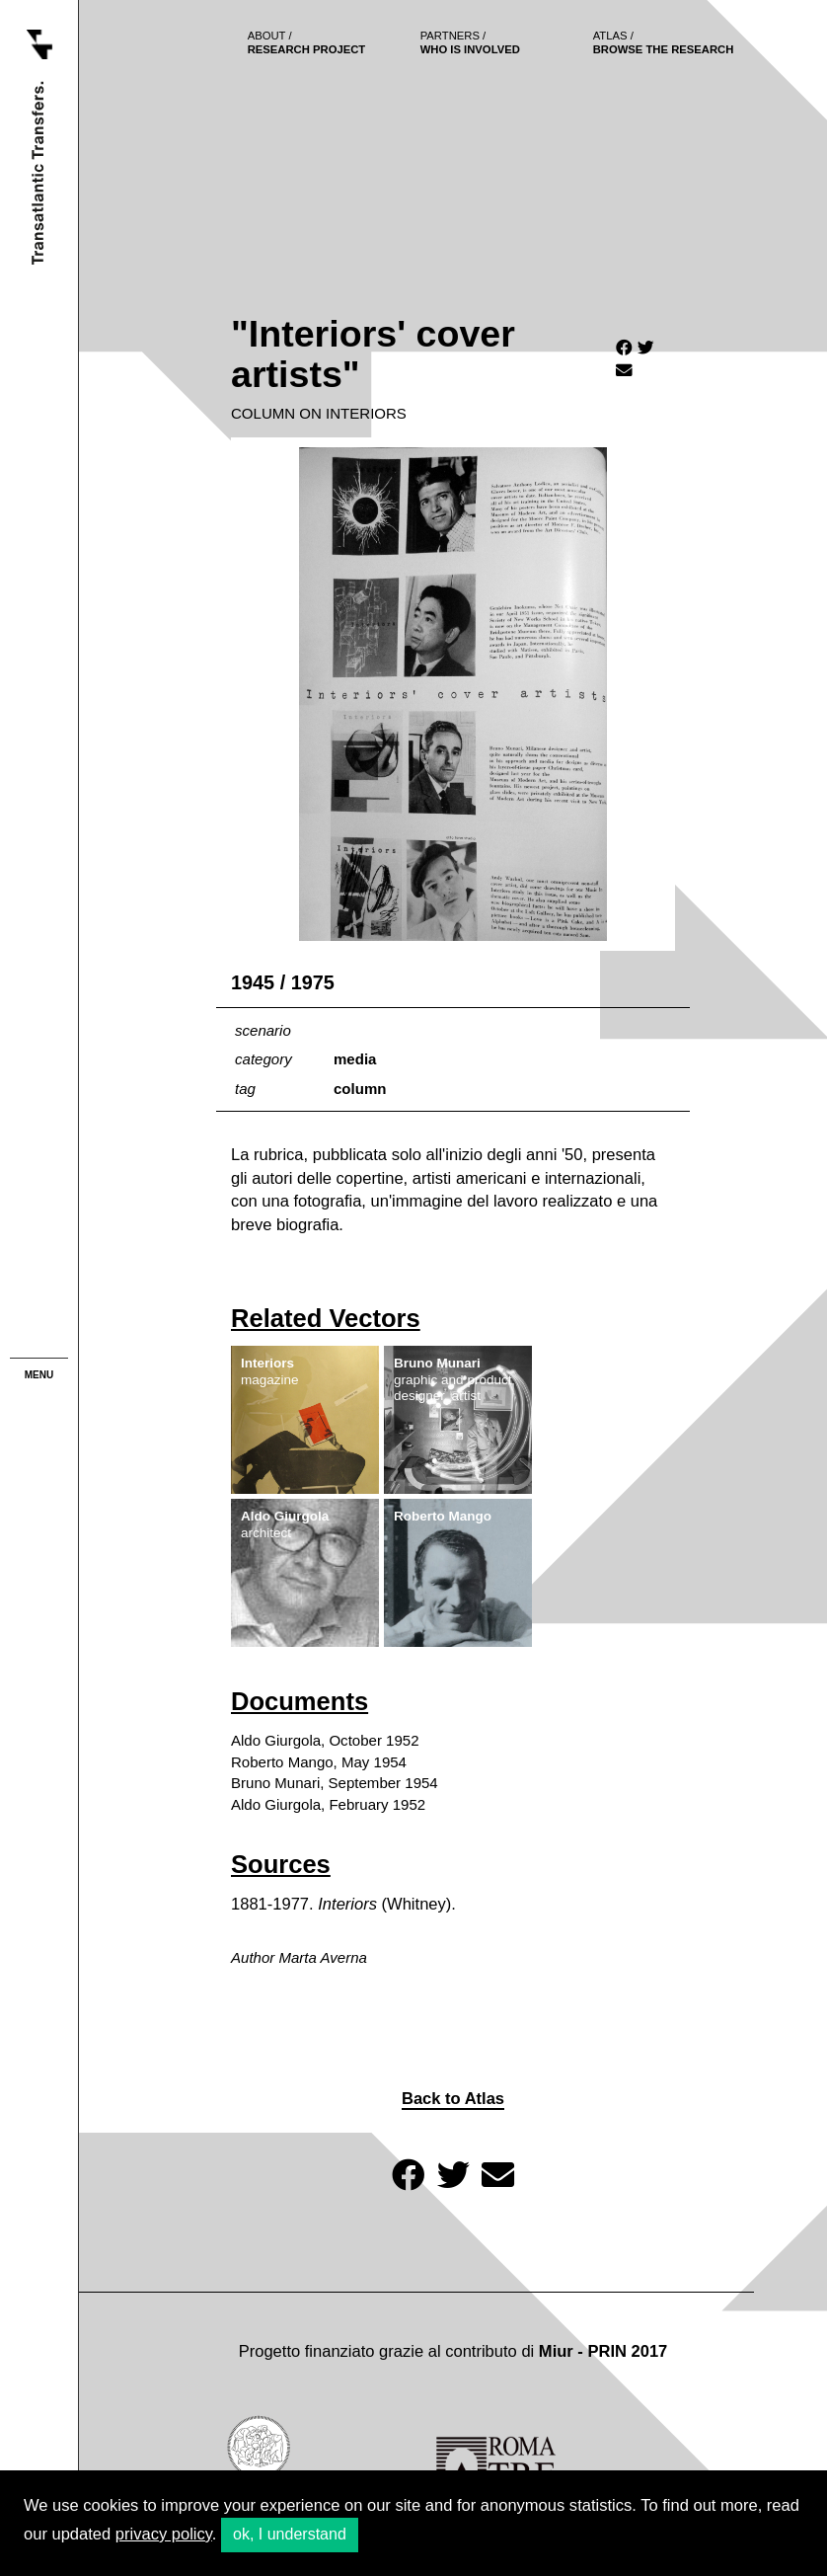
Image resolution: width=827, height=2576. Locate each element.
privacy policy (163, 2534)
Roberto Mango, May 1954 (319, 1762)
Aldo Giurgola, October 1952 (325, 1740)
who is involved (470, 42)
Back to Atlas (453, 2098)
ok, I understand (289, 2534)
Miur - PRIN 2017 (603, 2351)
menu (39, 1374)
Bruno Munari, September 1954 (334, 1782)
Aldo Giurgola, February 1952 (328, 1804)
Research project (307, 42)
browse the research (663, 42)
